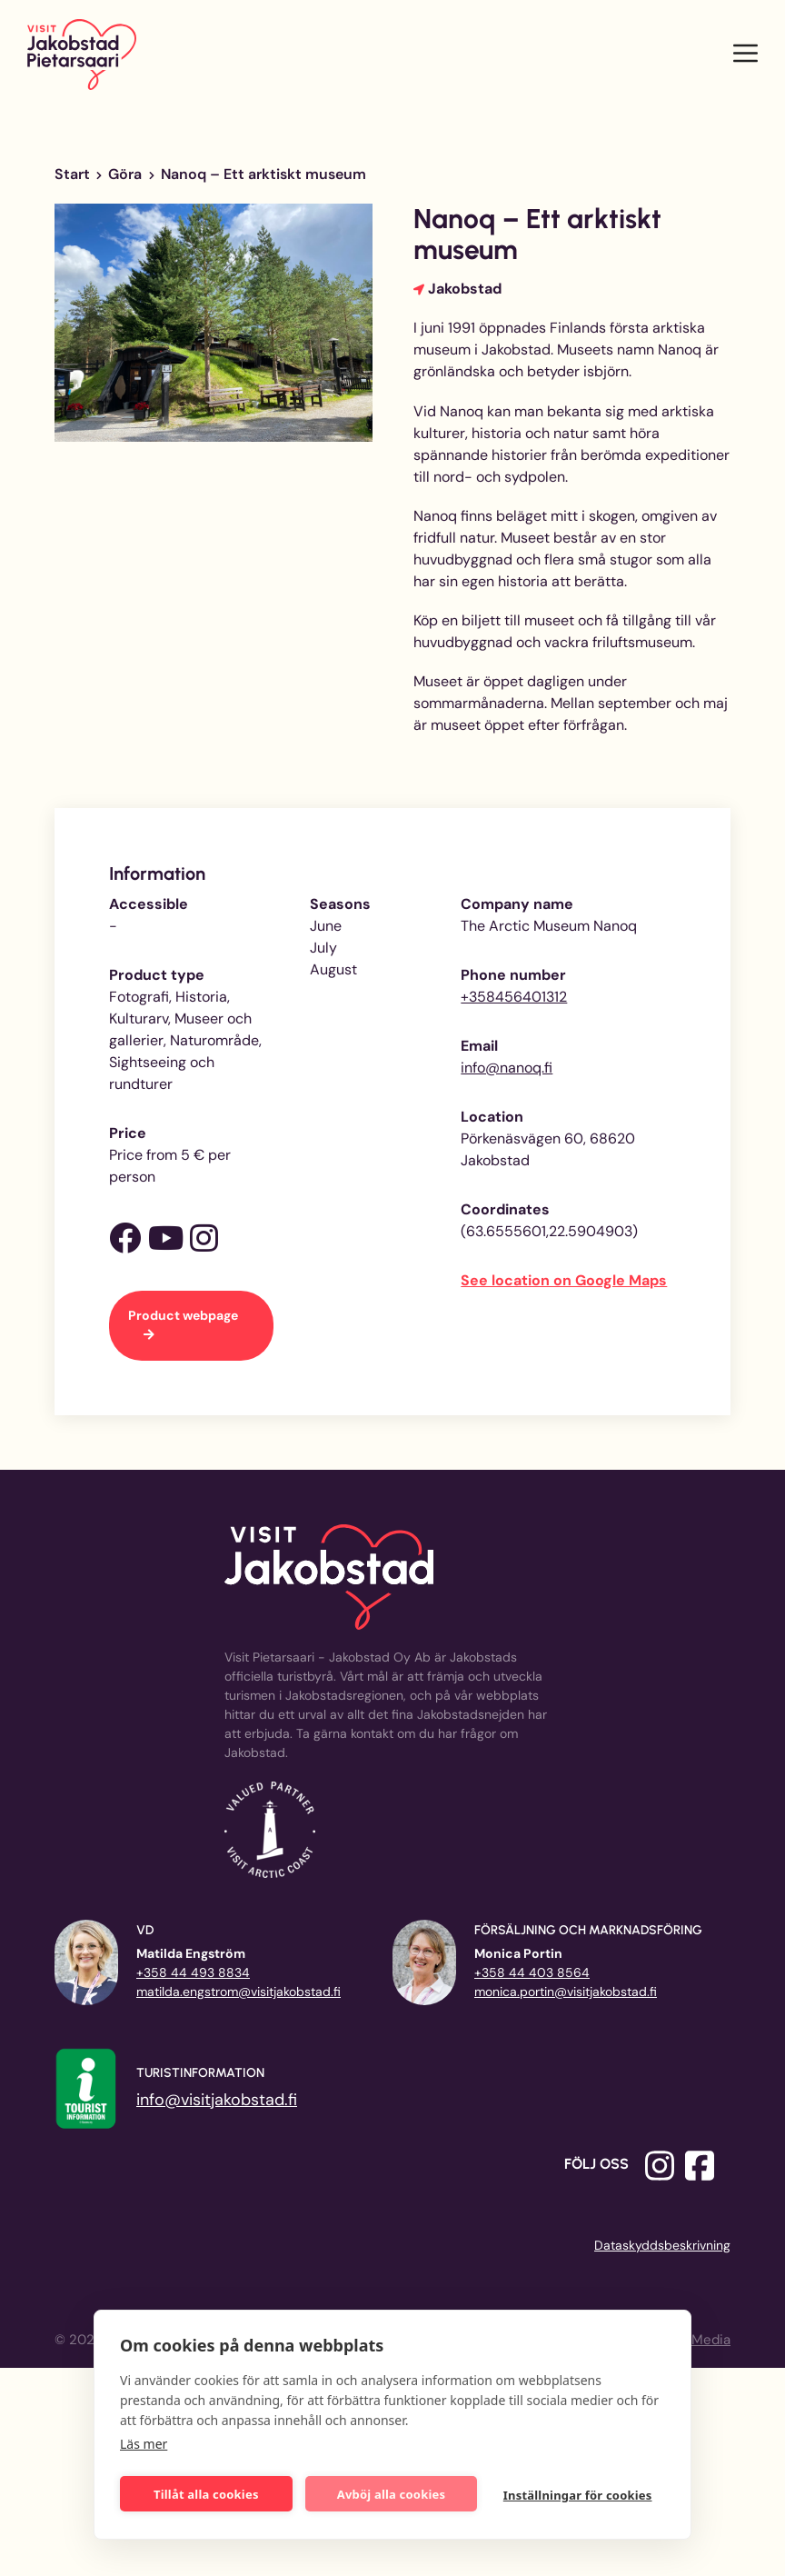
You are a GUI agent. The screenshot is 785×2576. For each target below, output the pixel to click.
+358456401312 (514, 996)
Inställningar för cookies (578, 2494)
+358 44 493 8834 (193, 1972)
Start (72, 174)
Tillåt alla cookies (207, 2492)
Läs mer (143, 2442)
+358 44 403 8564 (532, 1972)
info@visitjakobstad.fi (216, 2100)
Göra (125, 174)
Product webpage (183, 1315)
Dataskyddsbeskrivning (662, 2245)
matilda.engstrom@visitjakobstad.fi (238, 1991)
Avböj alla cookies (392, 2492)
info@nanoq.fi (506, 1067)
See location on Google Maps (564, 1280)
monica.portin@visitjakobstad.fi (565, 1991)
